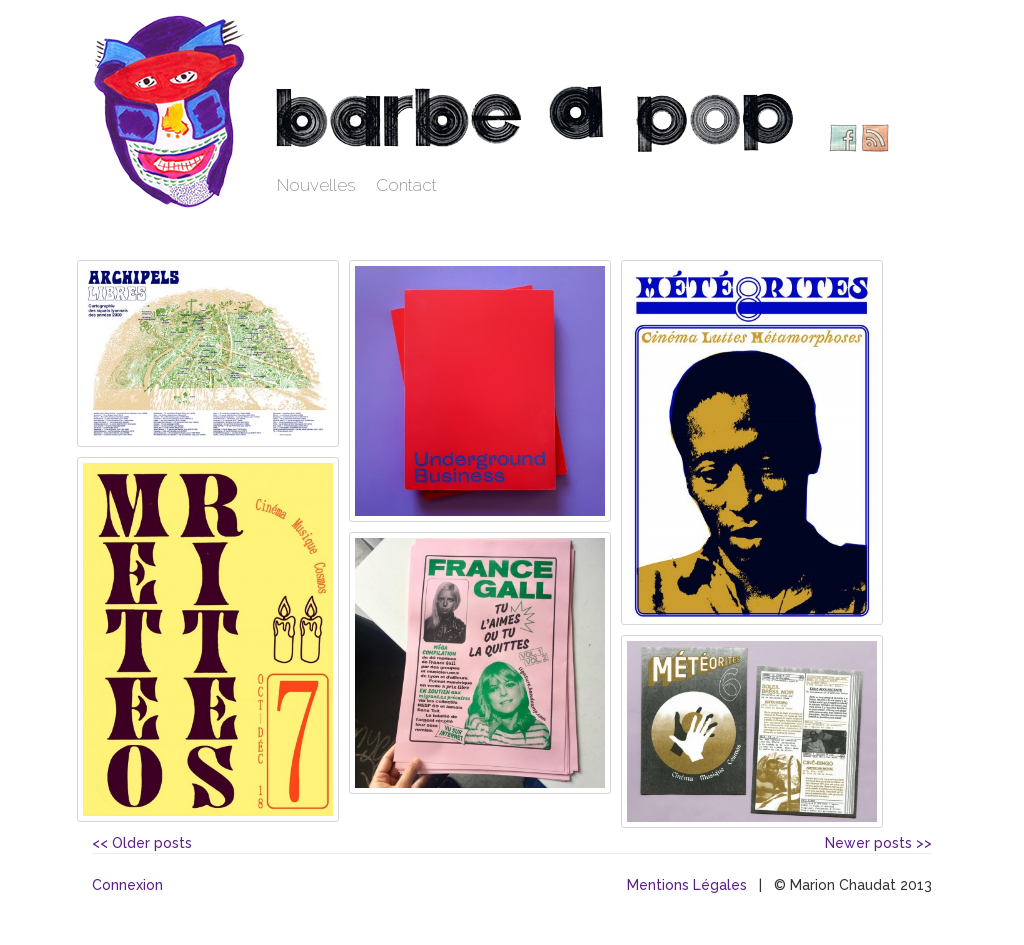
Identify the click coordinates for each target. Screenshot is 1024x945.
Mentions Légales (687, 885)
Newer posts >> (878, 843)
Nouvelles (316, 185)
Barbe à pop (172, 110)
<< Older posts (142, 843)
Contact (406, 185)
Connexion (127, 885)
